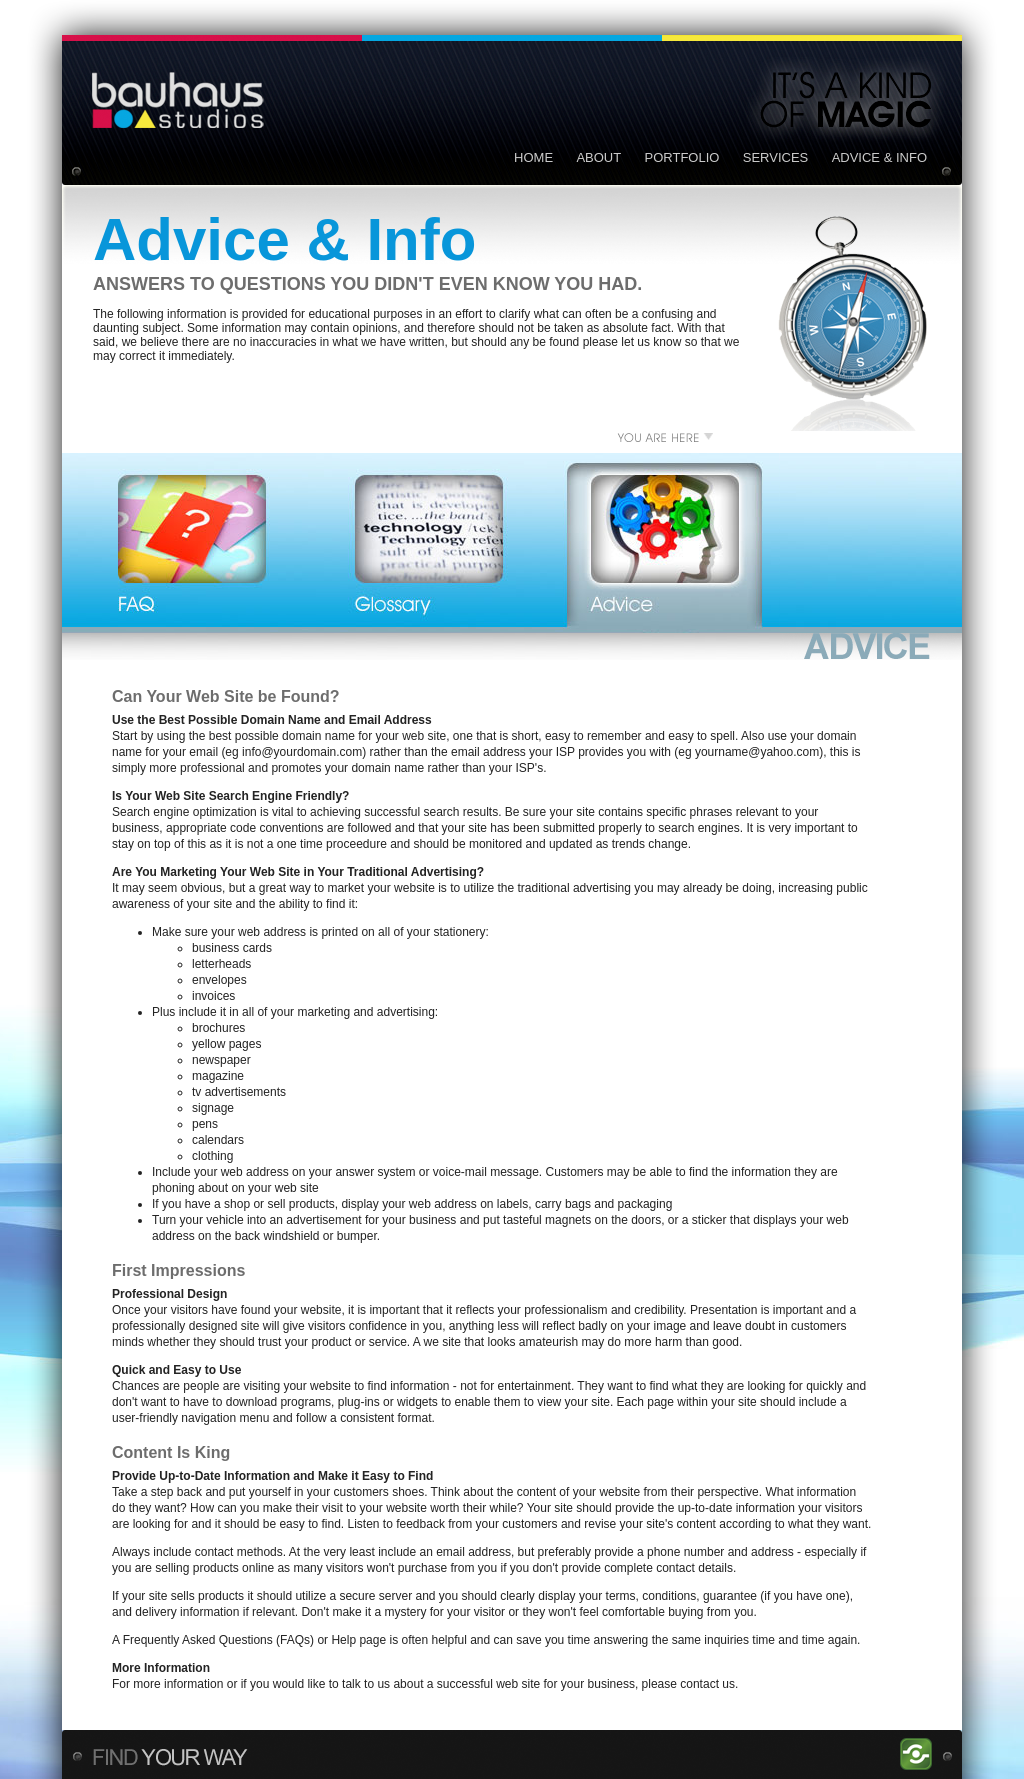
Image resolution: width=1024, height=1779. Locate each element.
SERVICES (776, 157)
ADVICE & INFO (879, 157)
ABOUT (598, 157)
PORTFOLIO (682, 157)
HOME (533, 157)
